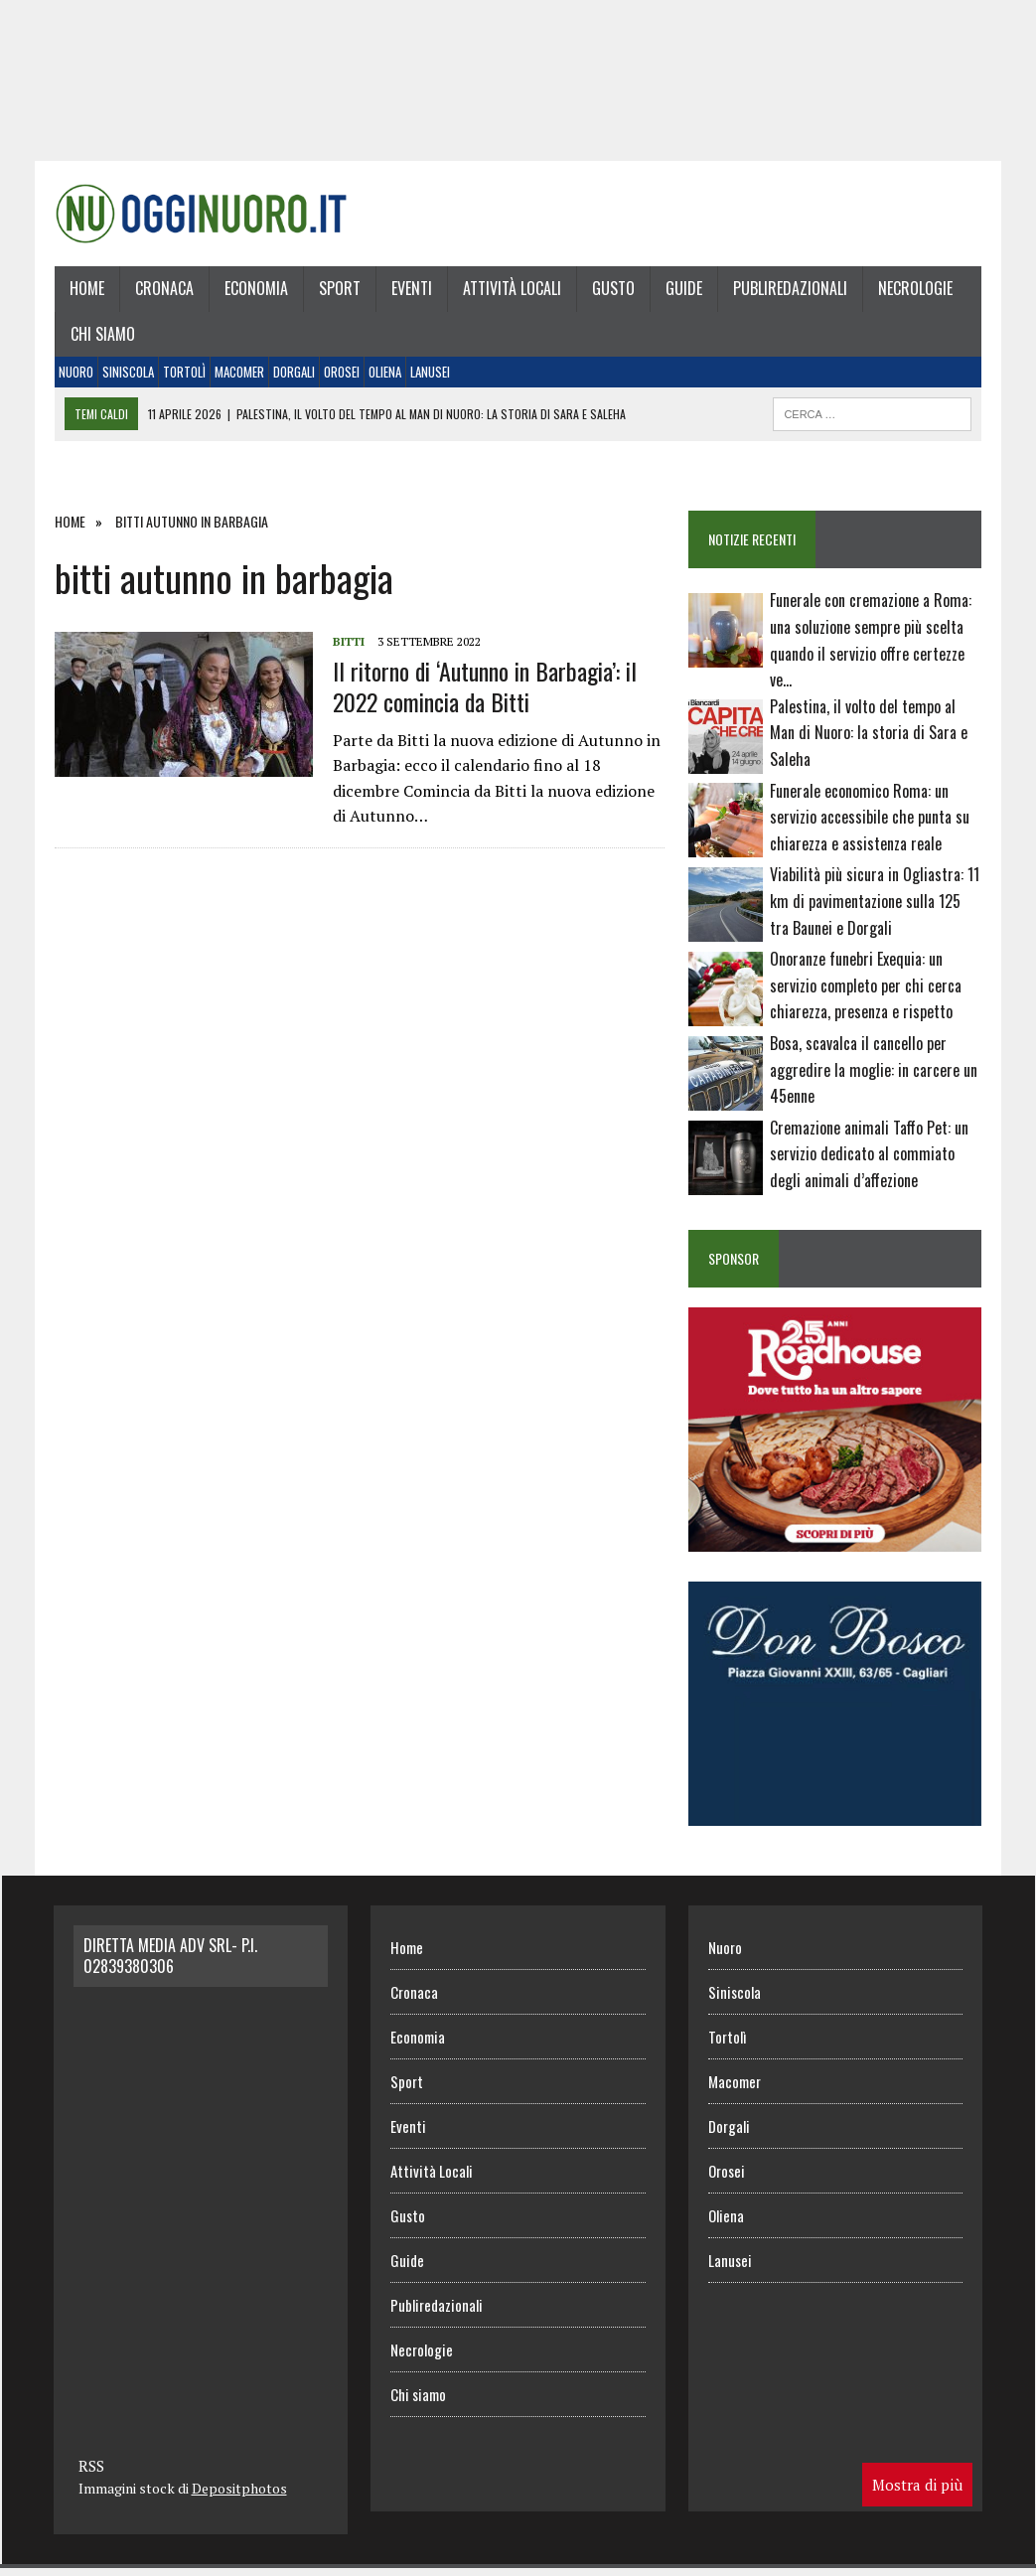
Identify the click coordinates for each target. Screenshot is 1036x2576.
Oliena (382, 376)
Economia (253, 293)
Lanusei (427, 376)
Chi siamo (100, 339)
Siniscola (125, 376)
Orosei (339, 376)
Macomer (236, 376)
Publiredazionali (787, 293)
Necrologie (912, 293)
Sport (337, 293)
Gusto (610, 293)
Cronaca (161, 293)
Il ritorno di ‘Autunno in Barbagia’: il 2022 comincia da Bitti (482, 691)
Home (84, 293)
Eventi (408, 293)
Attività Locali (509, 293)
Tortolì (181, 376)
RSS (91, 2473)
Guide (681, 293)
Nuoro (73, 376)
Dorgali (291, 376)
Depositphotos (239, 2495)
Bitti (346, 646)
